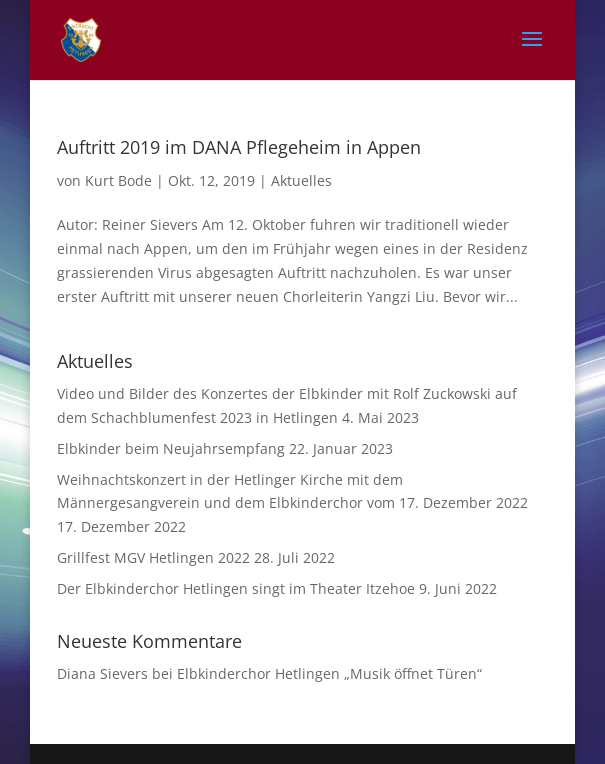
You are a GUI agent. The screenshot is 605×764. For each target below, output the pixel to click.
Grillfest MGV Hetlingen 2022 (153, 557)
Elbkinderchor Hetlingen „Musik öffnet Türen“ (329, 673)
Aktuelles (301, 180)
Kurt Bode (118, 180)
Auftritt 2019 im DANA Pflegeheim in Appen (239, 147)
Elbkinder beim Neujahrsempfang (171, 448)
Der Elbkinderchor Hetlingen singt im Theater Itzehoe (236, 588)
